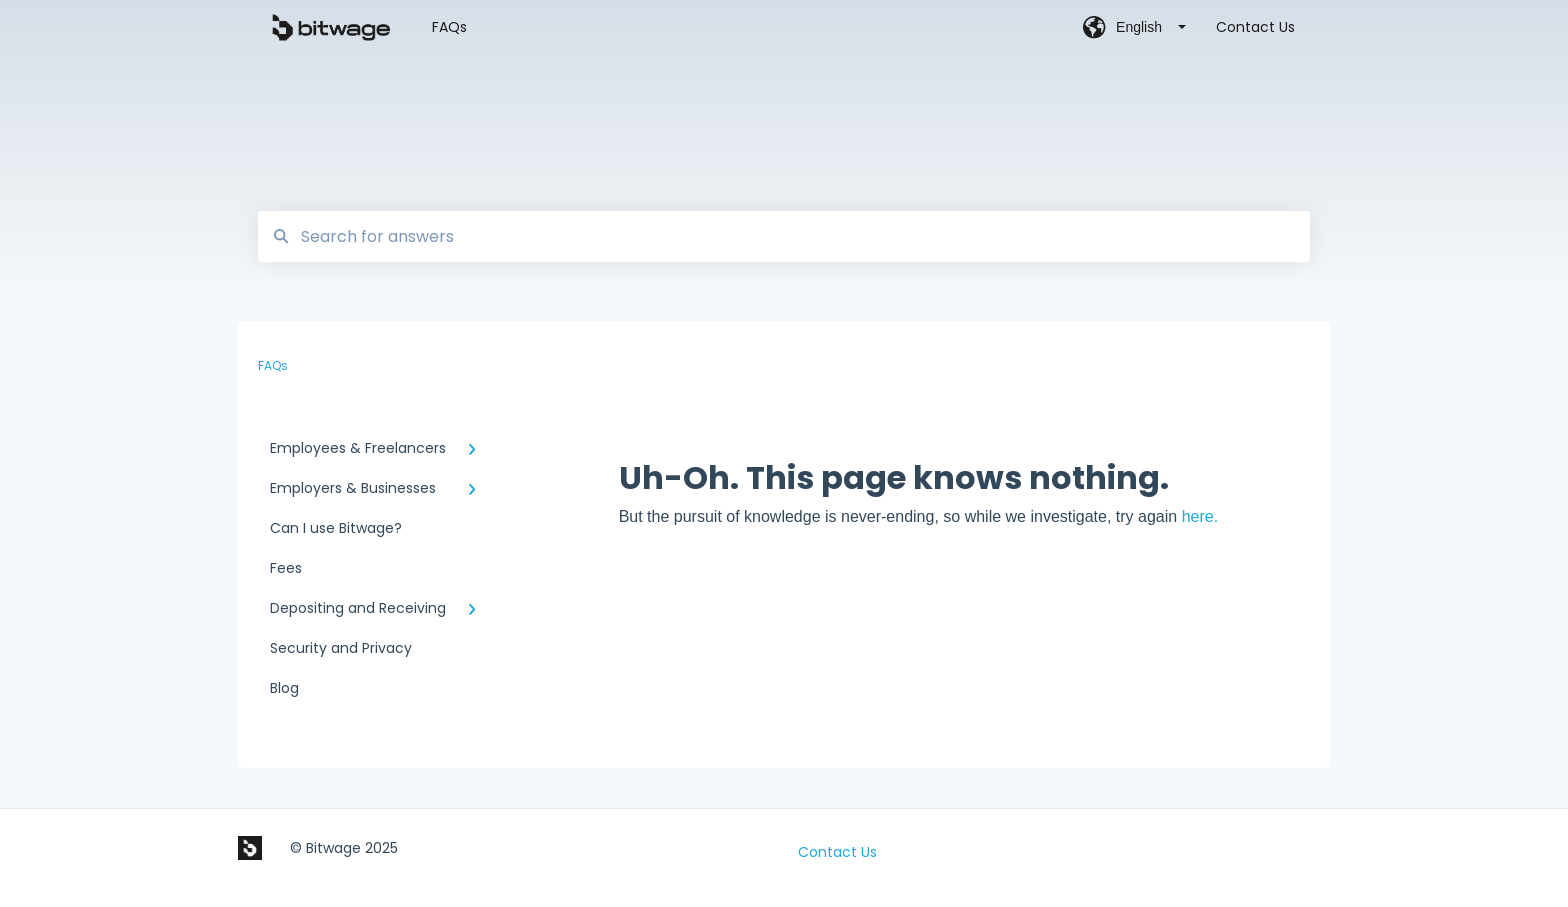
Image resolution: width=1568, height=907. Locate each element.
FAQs (449, 27)
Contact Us (837, 852)
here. (1200, 516)
